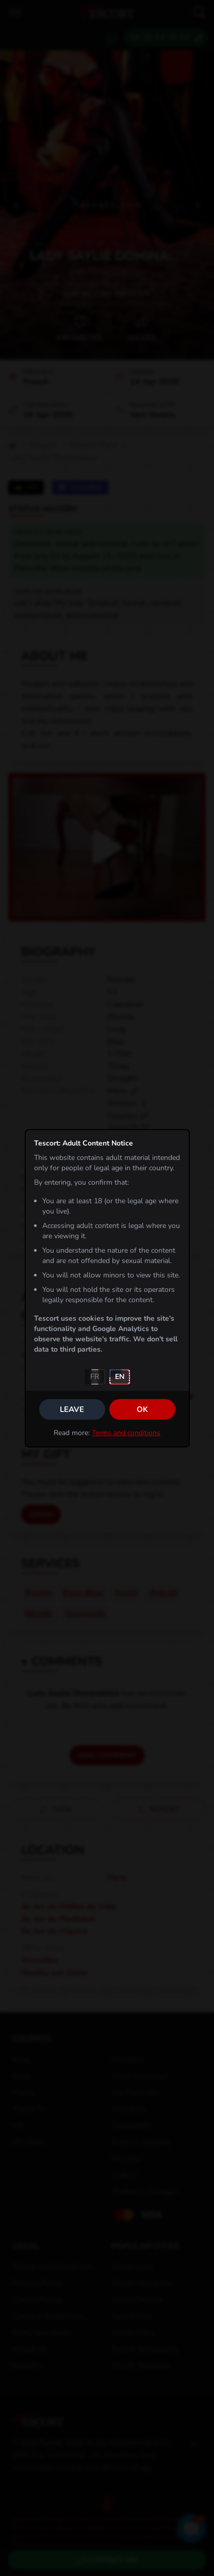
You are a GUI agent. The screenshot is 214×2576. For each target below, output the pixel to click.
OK (142, 1409)
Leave (72, 1409)
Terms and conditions (126, 1433)
